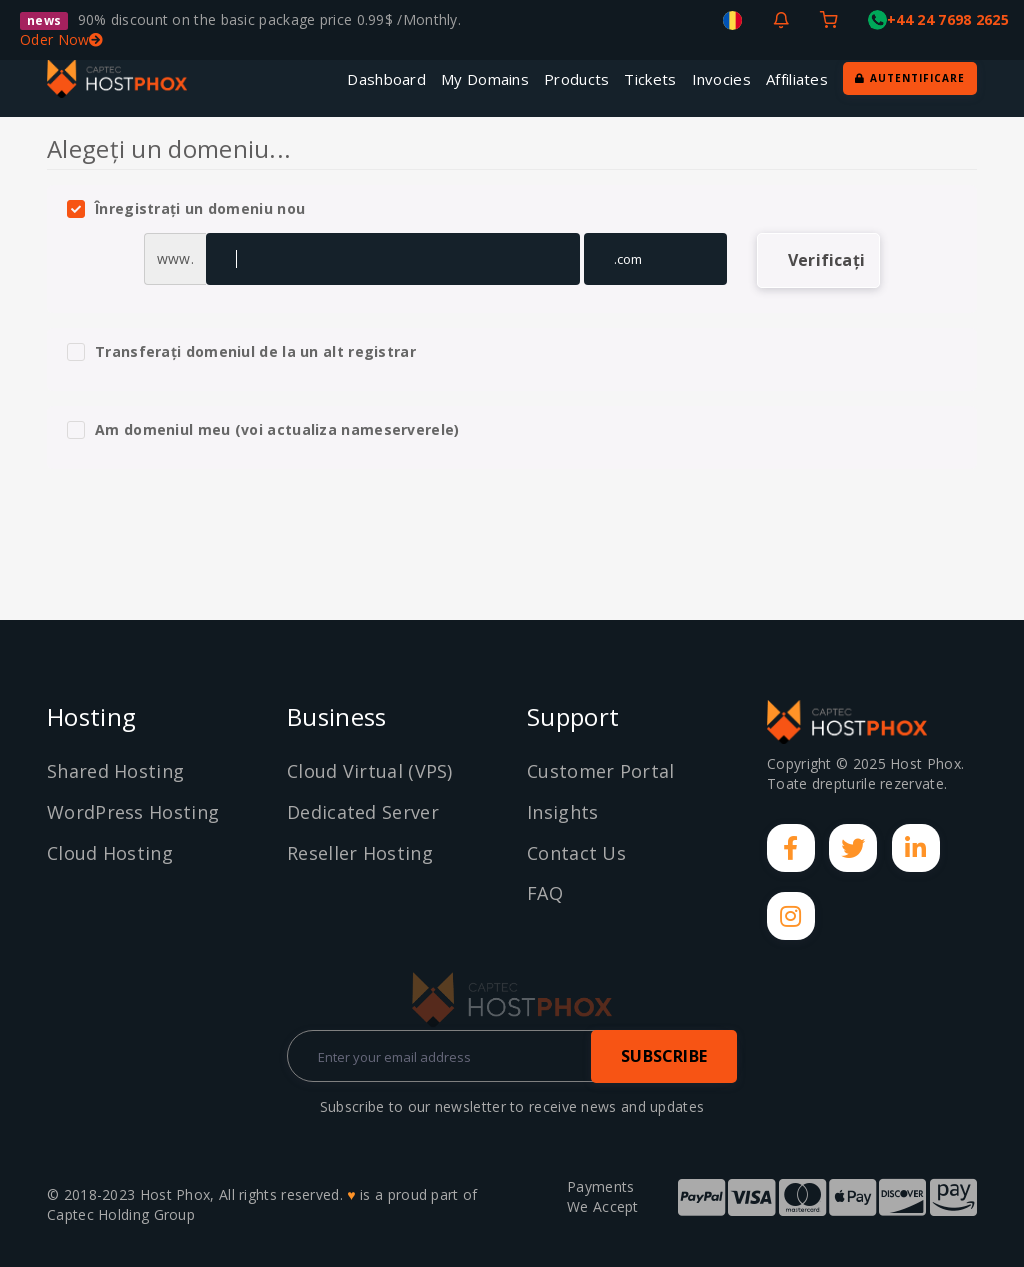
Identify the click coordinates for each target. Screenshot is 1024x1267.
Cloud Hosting (110, 853)
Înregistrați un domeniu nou (186, 209)
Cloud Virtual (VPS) (370, 771)
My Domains (485, 79)
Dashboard (386, 79)
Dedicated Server (363, 812)
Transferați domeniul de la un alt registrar (241, 352)
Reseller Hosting (360, 853)
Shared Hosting (115, 771)
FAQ (545, 893)
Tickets (650, 79)
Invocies (721, 79)
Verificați (826, 260)
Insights (562, 812)
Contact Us (576, 853)
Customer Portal (601, 771)
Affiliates (797, 79)
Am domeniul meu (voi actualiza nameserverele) (263, 430)
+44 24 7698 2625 (938, 20)
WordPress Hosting (133, 812)
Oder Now (62, 39)
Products (576, 79)
